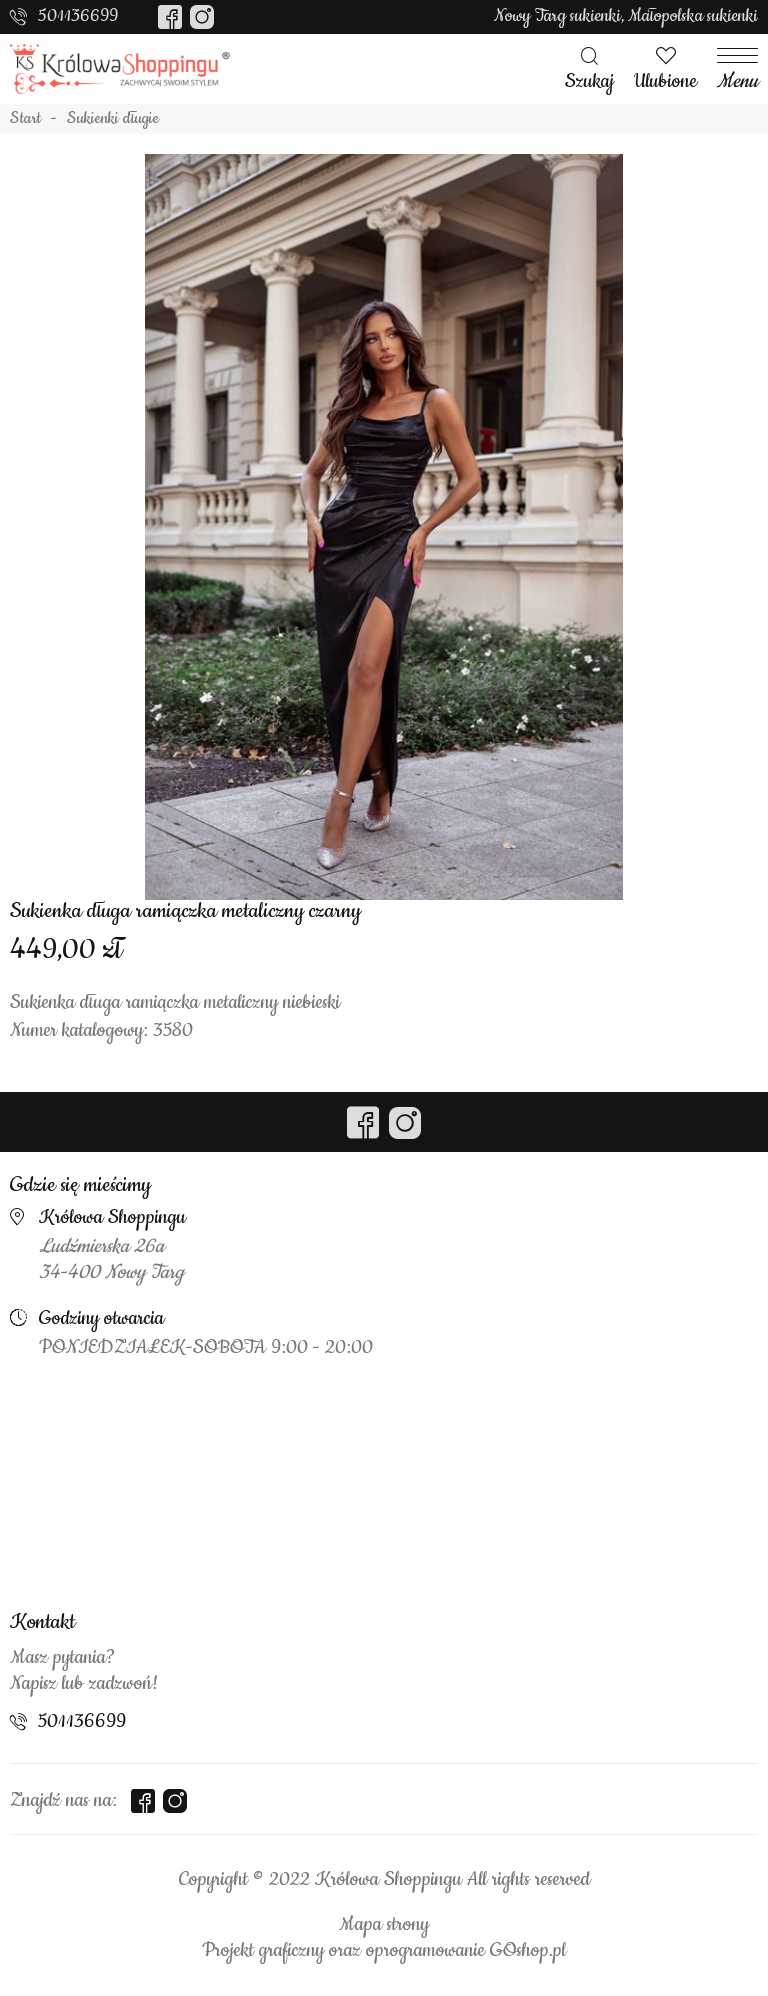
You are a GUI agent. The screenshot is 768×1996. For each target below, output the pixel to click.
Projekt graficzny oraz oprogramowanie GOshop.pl (384, 1951)
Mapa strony (384, 1925)
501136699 (78, 16)
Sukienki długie (113, 119)
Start (25, 119)
